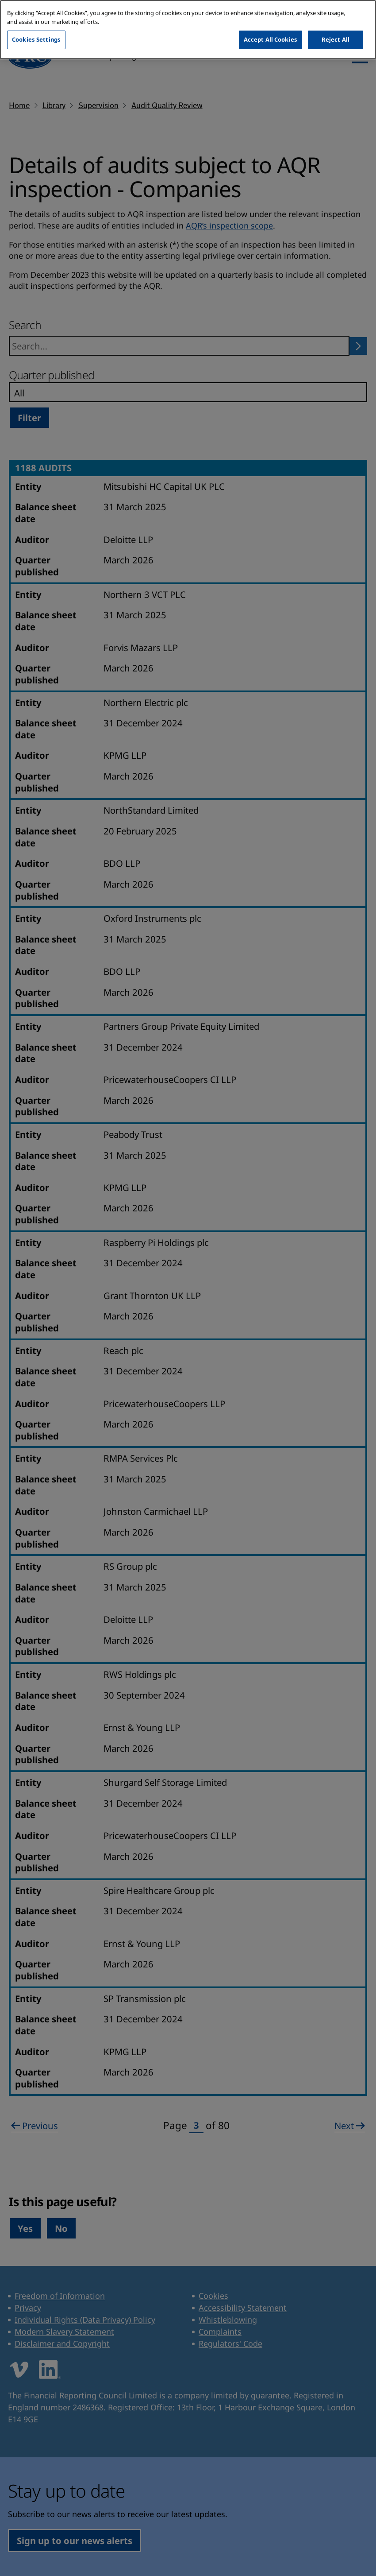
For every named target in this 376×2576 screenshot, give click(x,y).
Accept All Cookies (270, 28)
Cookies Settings (36, 28)
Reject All (335, 28)
